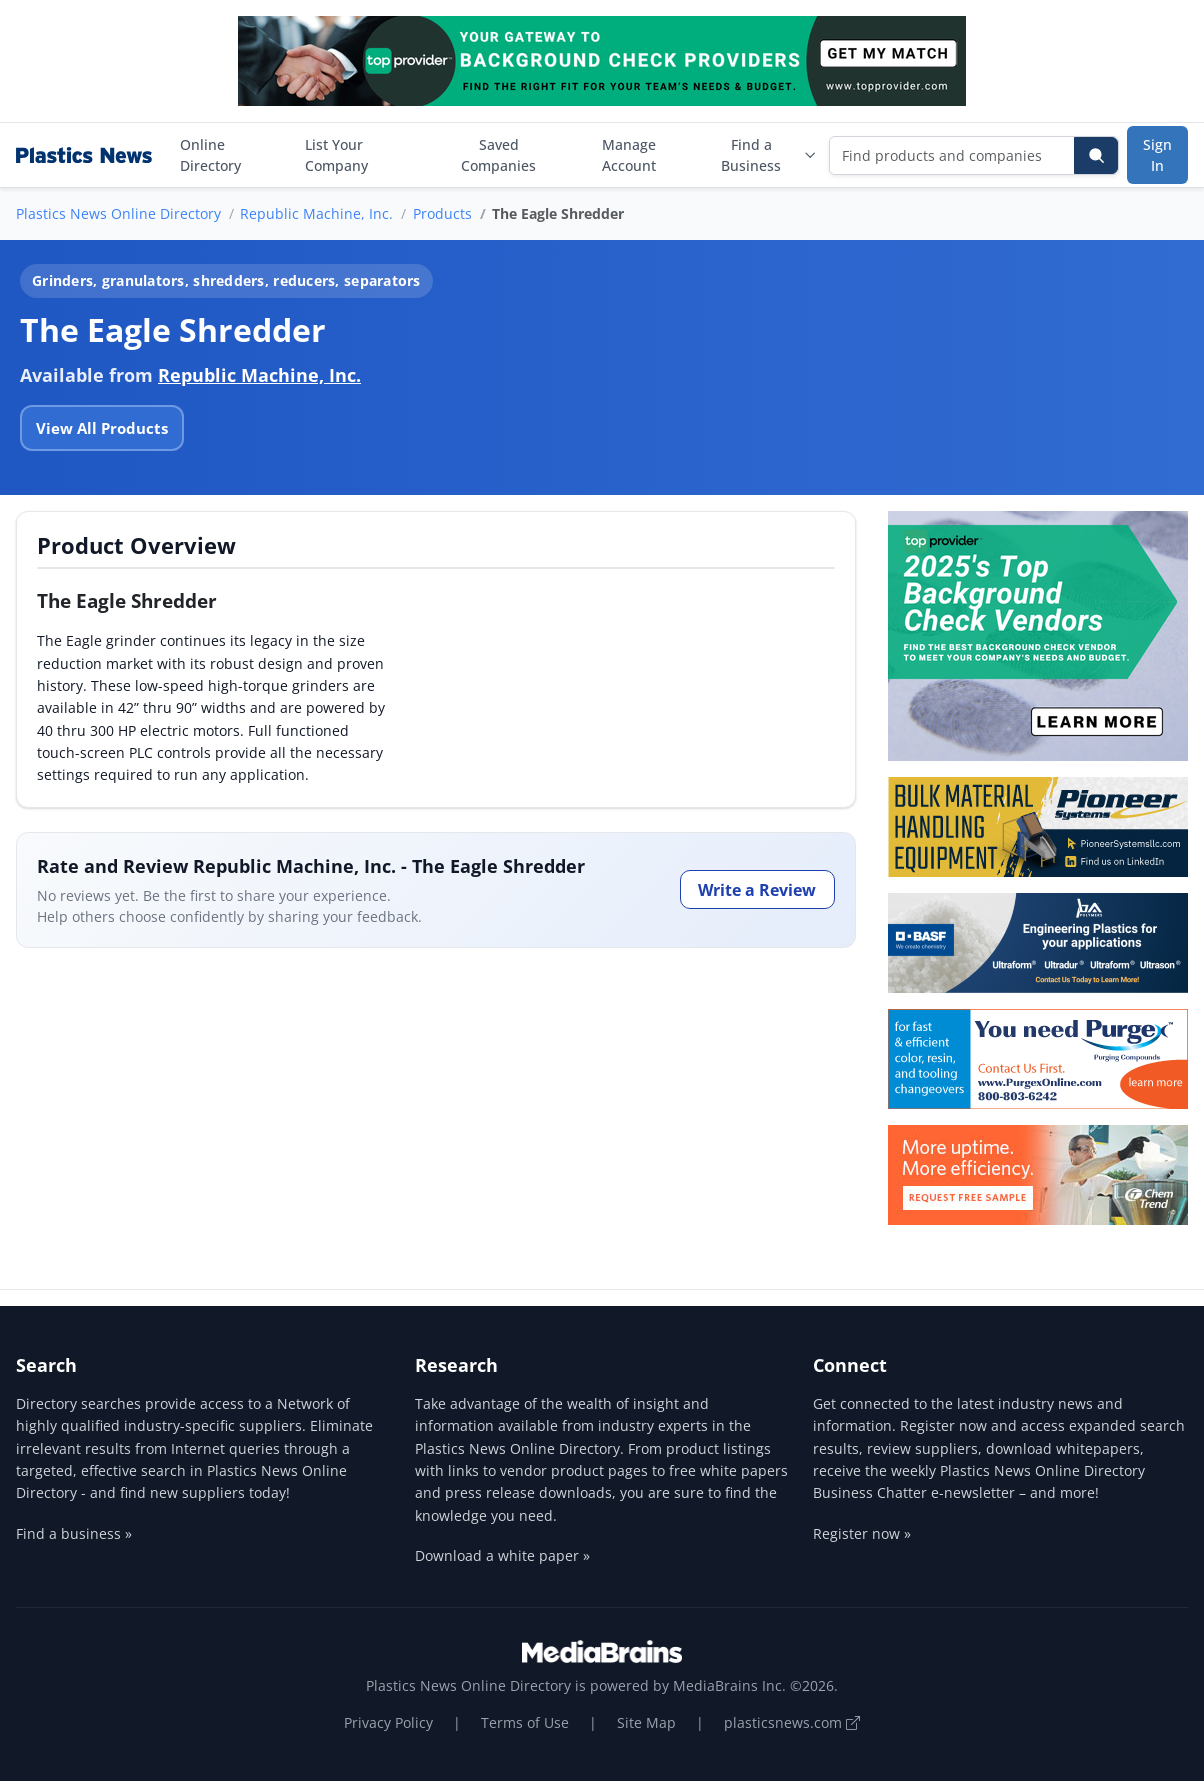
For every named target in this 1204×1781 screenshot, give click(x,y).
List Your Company (336, 155)
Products (442, 213)
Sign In (1157, 155)
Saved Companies (498, 155)
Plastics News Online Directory (118, 213)
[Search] (1096, 155)
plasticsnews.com (792, 1722)
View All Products (102, 428)
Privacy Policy (388, 1722)
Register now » (862, 1533)
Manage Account (629, 155)
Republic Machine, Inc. (316, 213)
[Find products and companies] (952, 155)
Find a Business (769, 155)
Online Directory (210, 155)
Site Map (646, 1722)
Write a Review (757, 890)
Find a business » (74, 1533)
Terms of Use (525, 1722)
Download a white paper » (502, 1555)
